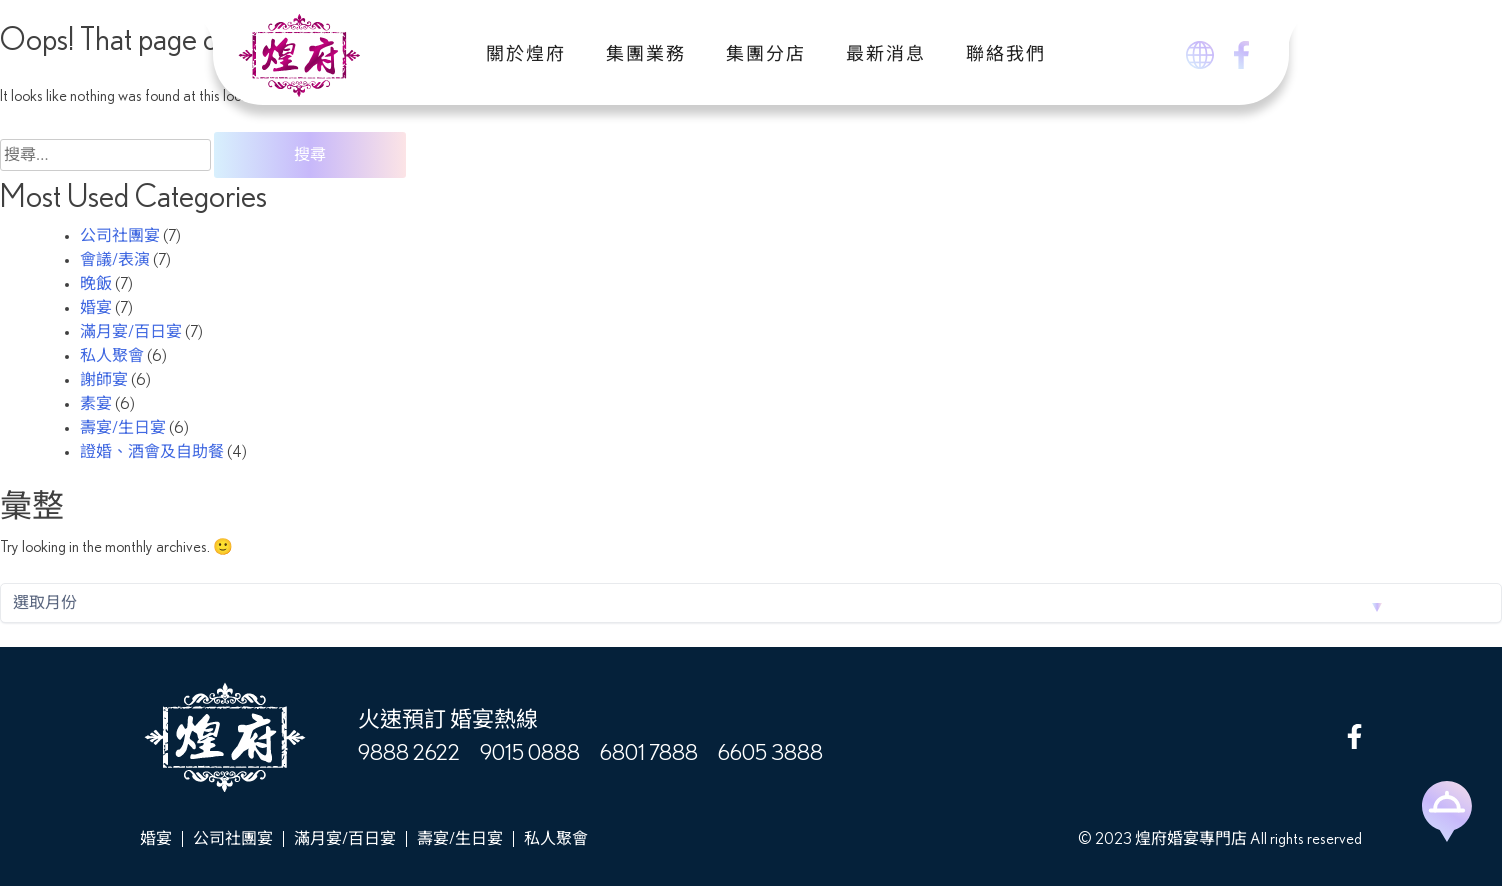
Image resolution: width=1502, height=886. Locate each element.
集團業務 (646, 55)
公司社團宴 (120, 236)
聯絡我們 (1006, 55)
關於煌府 (526, 55)
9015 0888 (530, 753)
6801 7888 (649, 753)
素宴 (96, 404)
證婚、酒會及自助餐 (152, 452)
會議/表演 (115, 260)
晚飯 (96, 284)
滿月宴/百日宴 (131, 332)
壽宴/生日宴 (123, 428)
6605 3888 (770, 753)
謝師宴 (104, 380)
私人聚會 (112, 356)
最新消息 (886, 55)
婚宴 (96, 308)
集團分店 (766, 55)
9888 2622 (409, 753)
